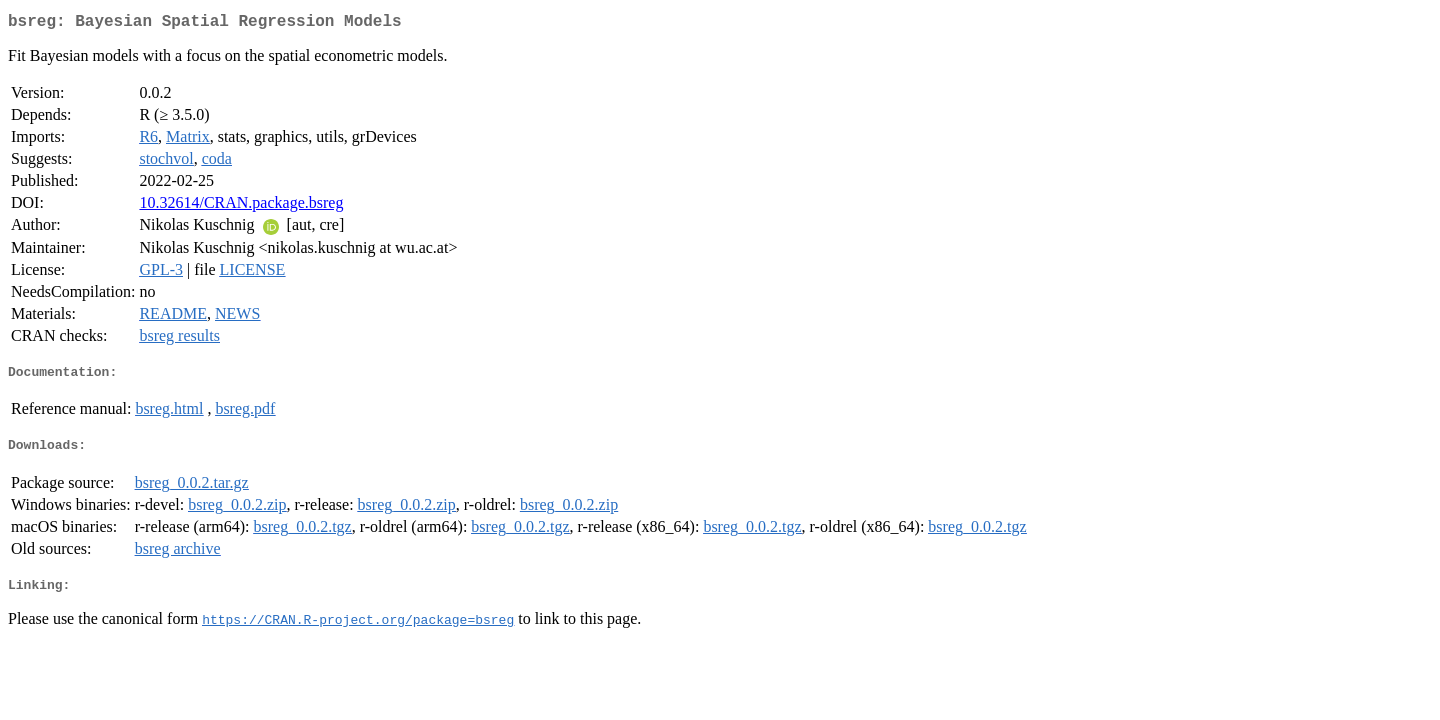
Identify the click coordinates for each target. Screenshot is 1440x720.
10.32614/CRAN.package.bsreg (241, 206)
